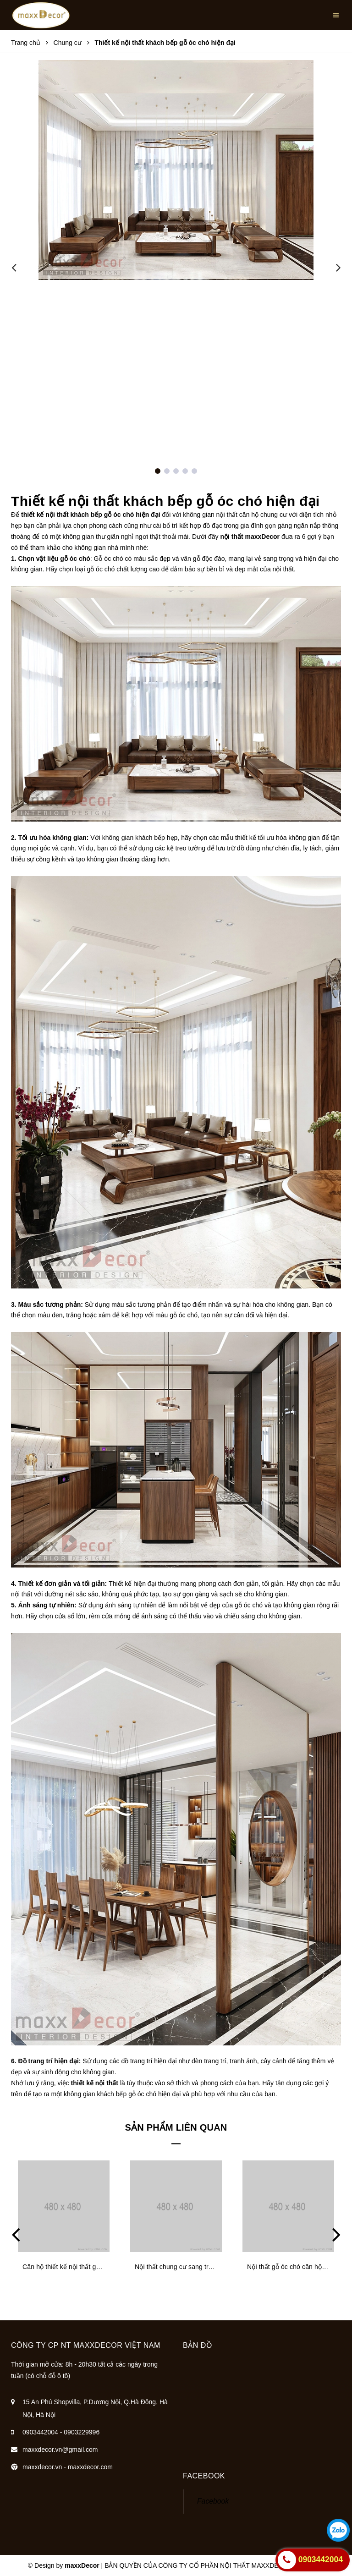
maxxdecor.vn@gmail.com (60, 2449)
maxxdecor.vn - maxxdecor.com (67, 2467)
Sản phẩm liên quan (176, 2127)
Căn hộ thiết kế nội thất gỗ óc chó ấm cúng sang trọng (101, 2266)
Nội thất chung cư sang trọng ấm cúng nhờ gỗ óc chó (212, 2266)
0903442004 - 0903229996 (60, 2432)
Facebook (213, 2501)
